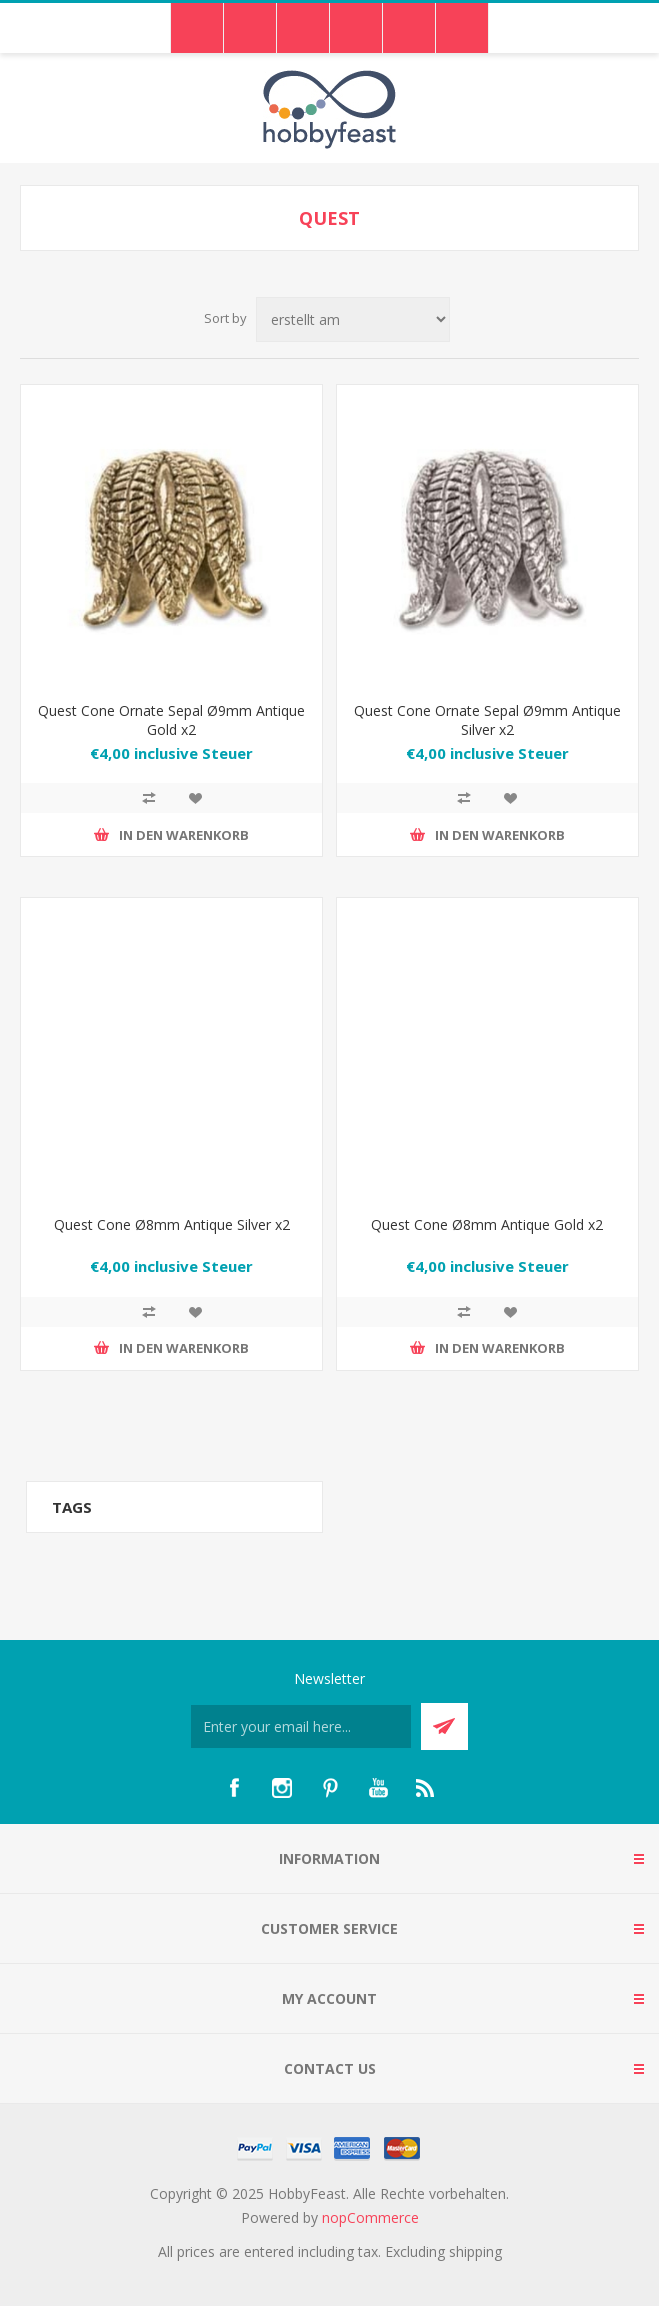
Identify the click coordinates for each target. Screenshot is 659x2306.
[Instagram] (282, 1788)
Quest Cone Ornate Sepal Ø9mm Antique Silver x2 (487, 720)
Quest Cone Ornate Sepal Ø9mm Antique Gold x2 (171, 720)
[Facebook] (234, 1788)
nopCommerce (370, 2217)
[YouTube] (378, 1788)
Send (444, 1726)
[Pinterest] (330, 1788)
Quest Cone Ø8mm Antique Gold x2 (487, 1224)
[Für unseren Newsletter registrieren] (301, 1726)
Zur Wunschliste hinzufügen (195, 798)
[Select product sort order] (353, 319)
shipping (475, 2251)
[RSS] (426, 1788)
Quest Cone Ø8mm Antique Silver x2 (172, 1224)
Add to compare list (149, 798)
